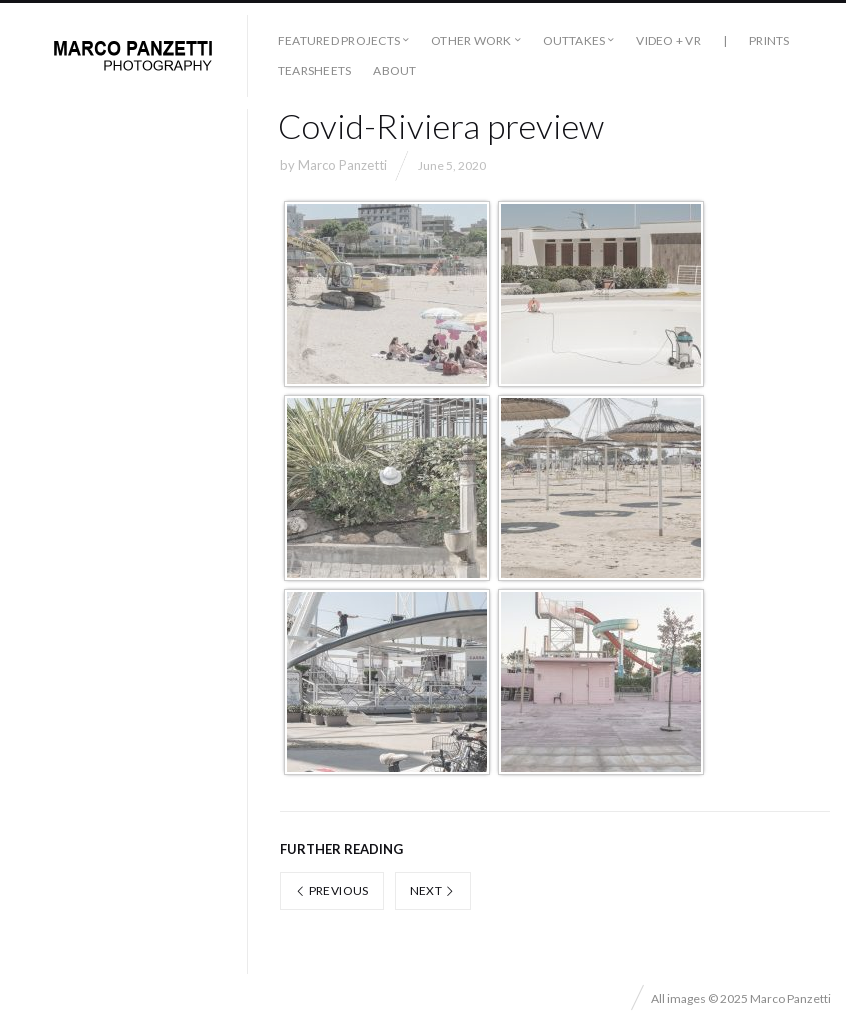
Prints (769, 40)
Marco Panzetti (342, 165)
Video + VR (668, 40)
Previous (332, 890)
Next (433, 890)
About (394, 70)
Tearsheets (314, 70)
